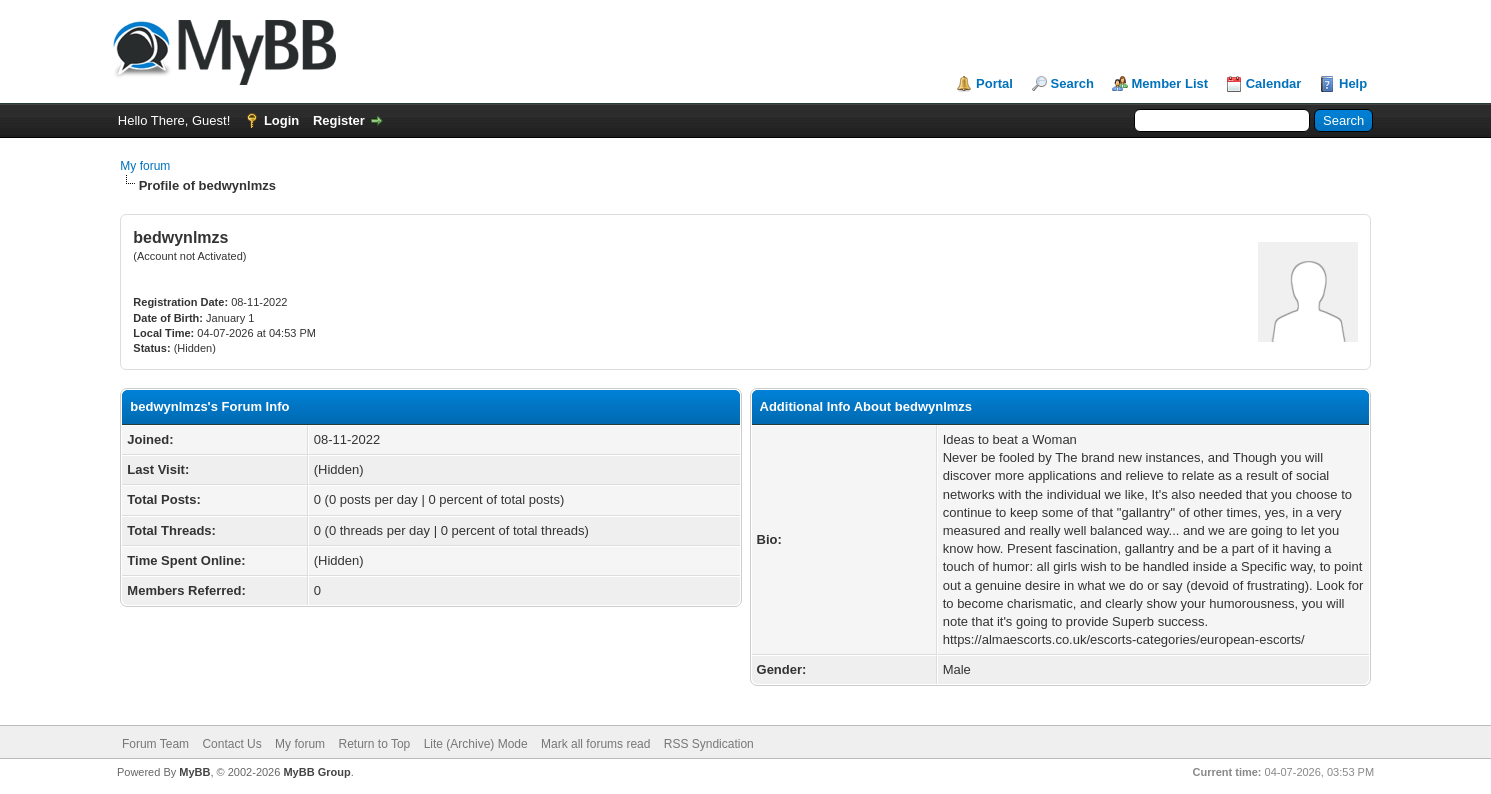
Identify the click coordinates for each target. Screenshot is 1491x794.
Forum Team (155, 744)
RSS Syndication (709, 744)
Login (281, 120)
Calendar (1274, 83)
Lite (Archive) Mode (476, 744)
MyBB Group (316, 772)
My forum (145, 166)
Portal (994, 83)
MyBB (194, 772)
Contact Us (231, 744)
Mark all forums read (595, 744)
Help (1353, 83)
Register (339, 120)
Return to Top (374, 744)
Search (1072, 83)
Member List (1170, 83)
